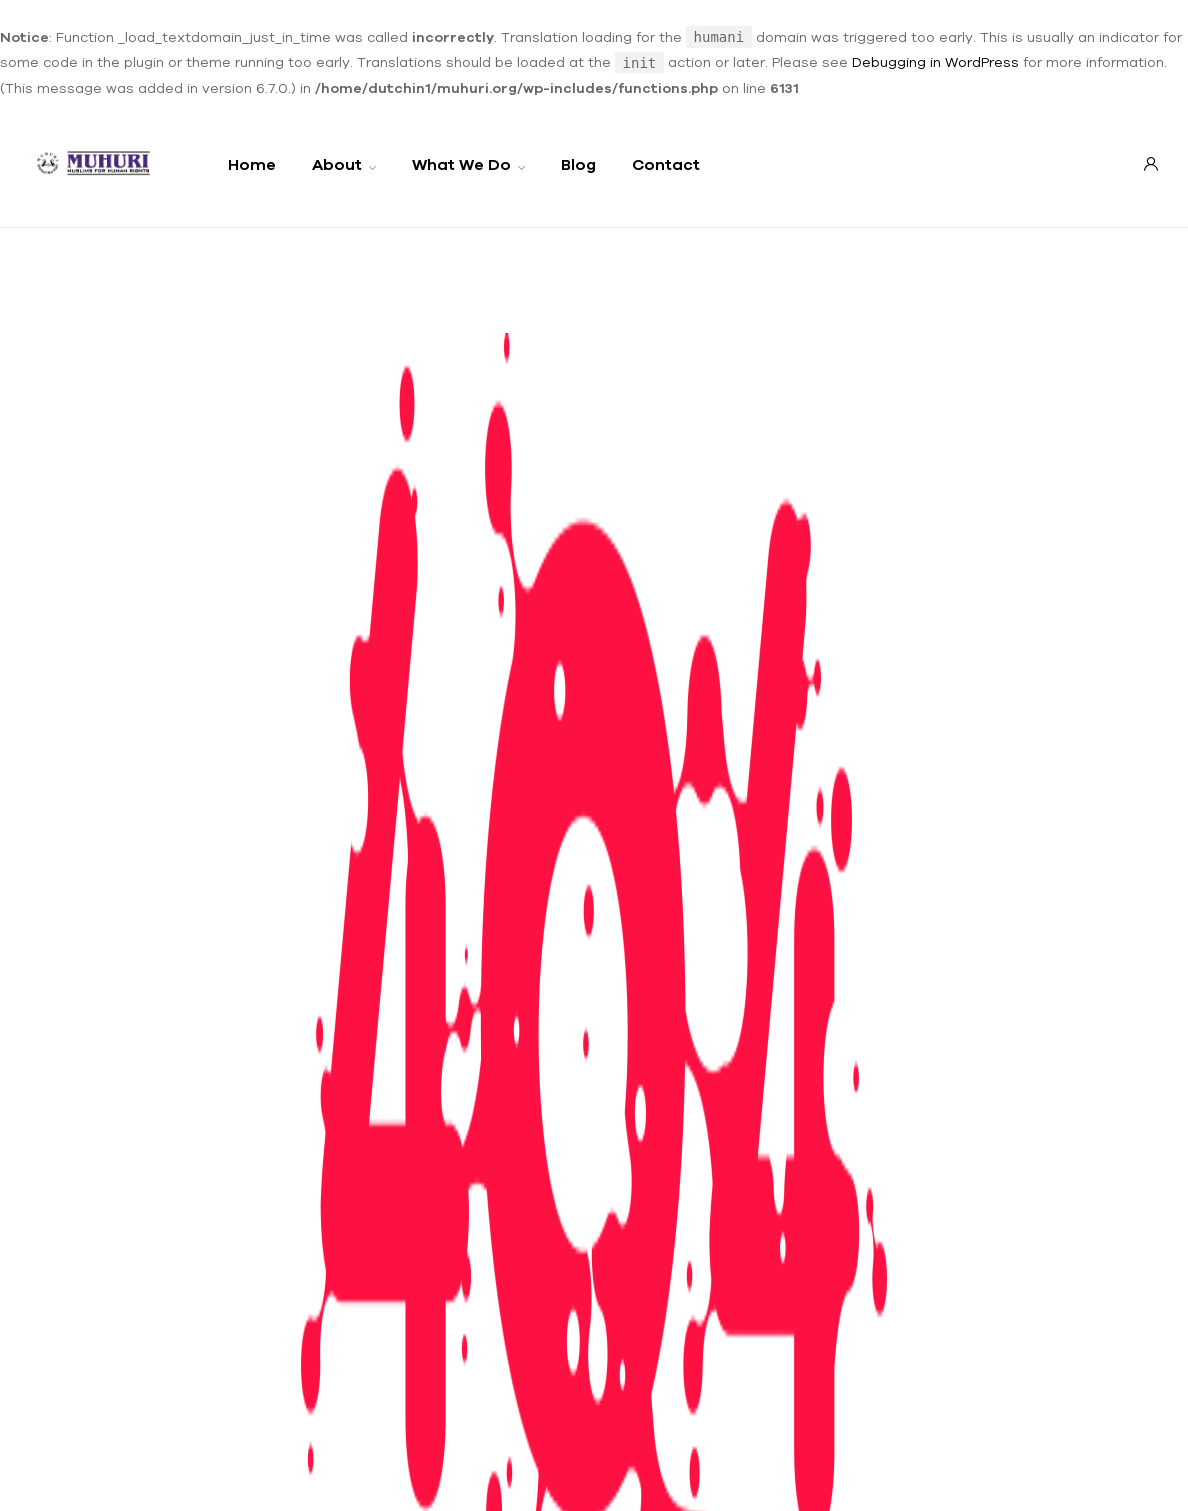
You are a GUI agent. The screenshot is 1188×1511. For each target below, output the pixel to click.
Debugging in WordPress (935, 62)
